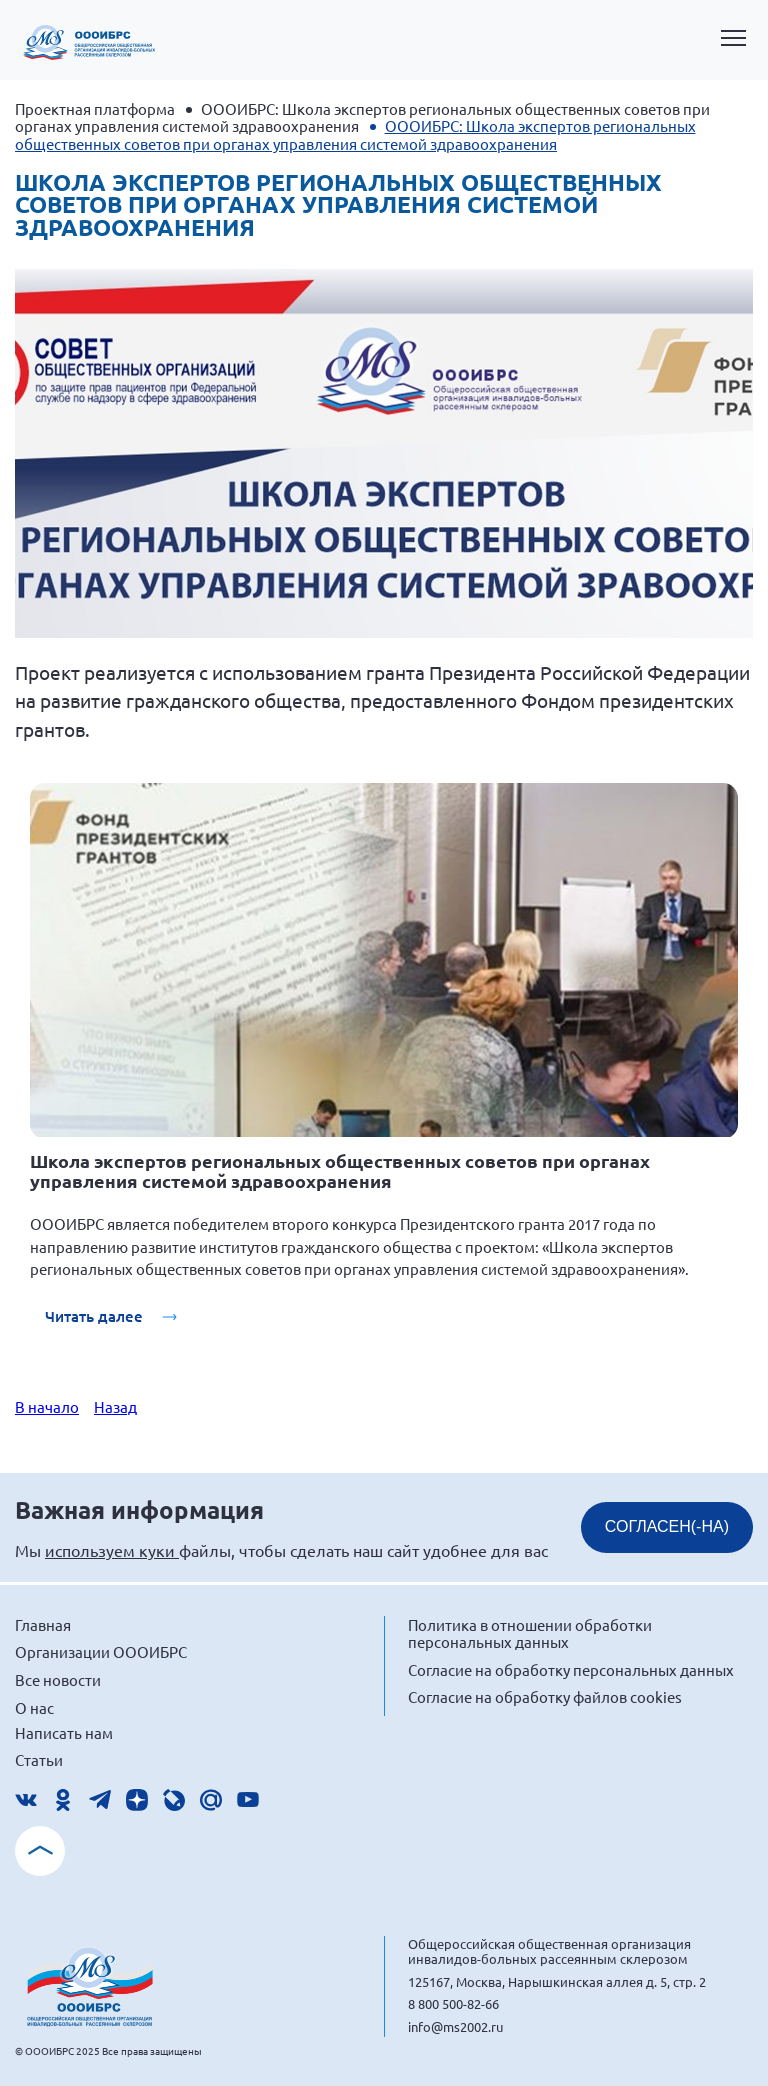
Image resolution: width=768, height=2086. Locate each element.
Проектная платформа (95, 108)
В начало (47, 1406)
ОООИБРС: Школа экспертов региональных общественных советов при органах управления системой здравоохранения (362, 117)
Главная (43, 1624)
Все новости (58, 1679)
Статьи (39, 1759)
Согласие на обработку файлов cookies (545, 1696)
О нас (34, 1707)
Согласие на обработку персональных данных (571, 1669)
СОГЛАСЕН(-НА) (667, 1526)
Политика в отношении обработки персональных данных (530, 1633)
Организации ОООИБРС (101, 1651)
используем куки (112, 1550)
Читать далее (96, 1316)
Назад (115, 1406)
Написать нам (64, 1732)
